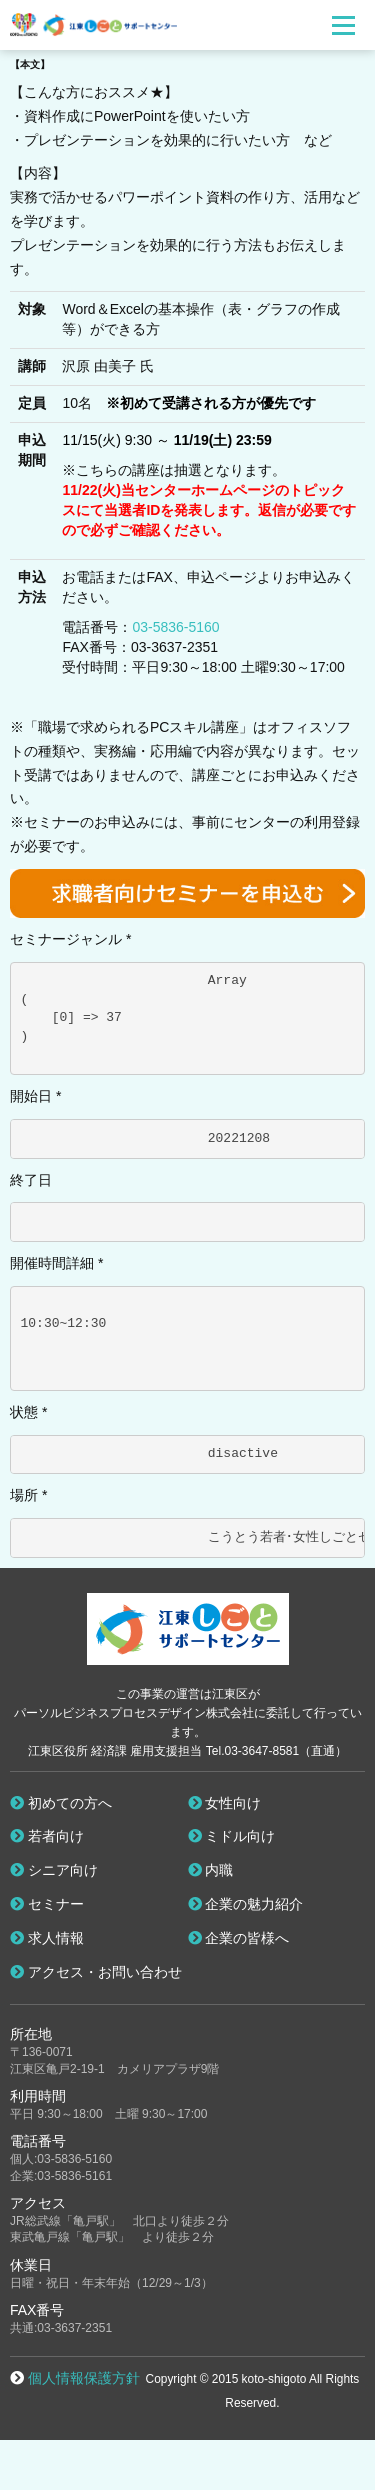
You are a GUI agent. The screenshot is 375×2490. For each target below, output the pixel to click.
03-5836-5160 (175, 627)
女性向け (225, 1803)
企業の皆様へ (239, 1938)
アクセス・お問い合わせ (96, 1972)
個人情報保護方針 (84, 2378)
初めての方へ (61, 1803)
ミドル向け (232, 1836)
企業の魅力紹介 (246, 1904)
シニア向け (54, 1870)
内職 (211, 1870)
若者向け (47, 1836)
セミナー (47, 1904)
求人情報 (47, 1938)
